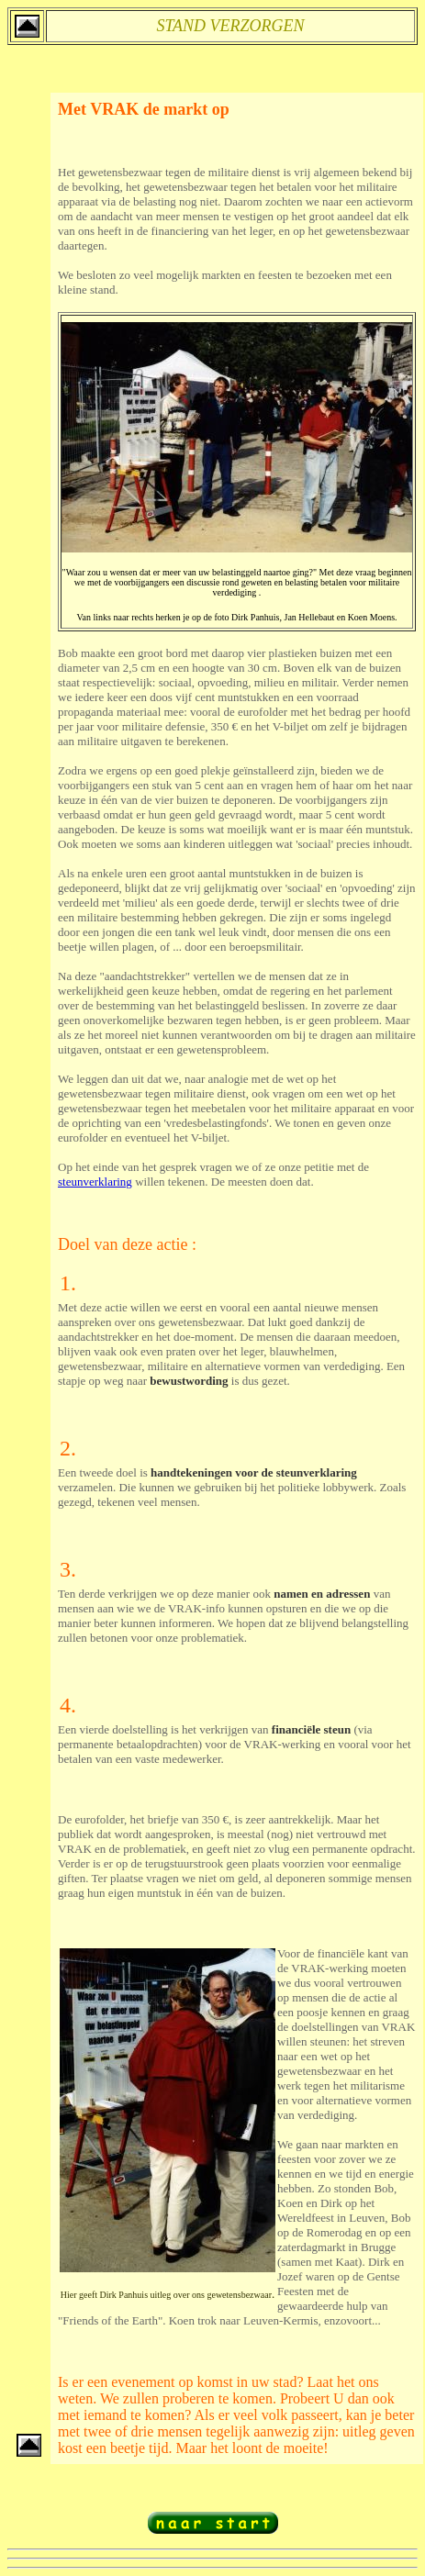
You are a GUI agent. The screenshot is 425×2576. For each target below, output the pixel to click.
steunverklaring (95, 1181)
